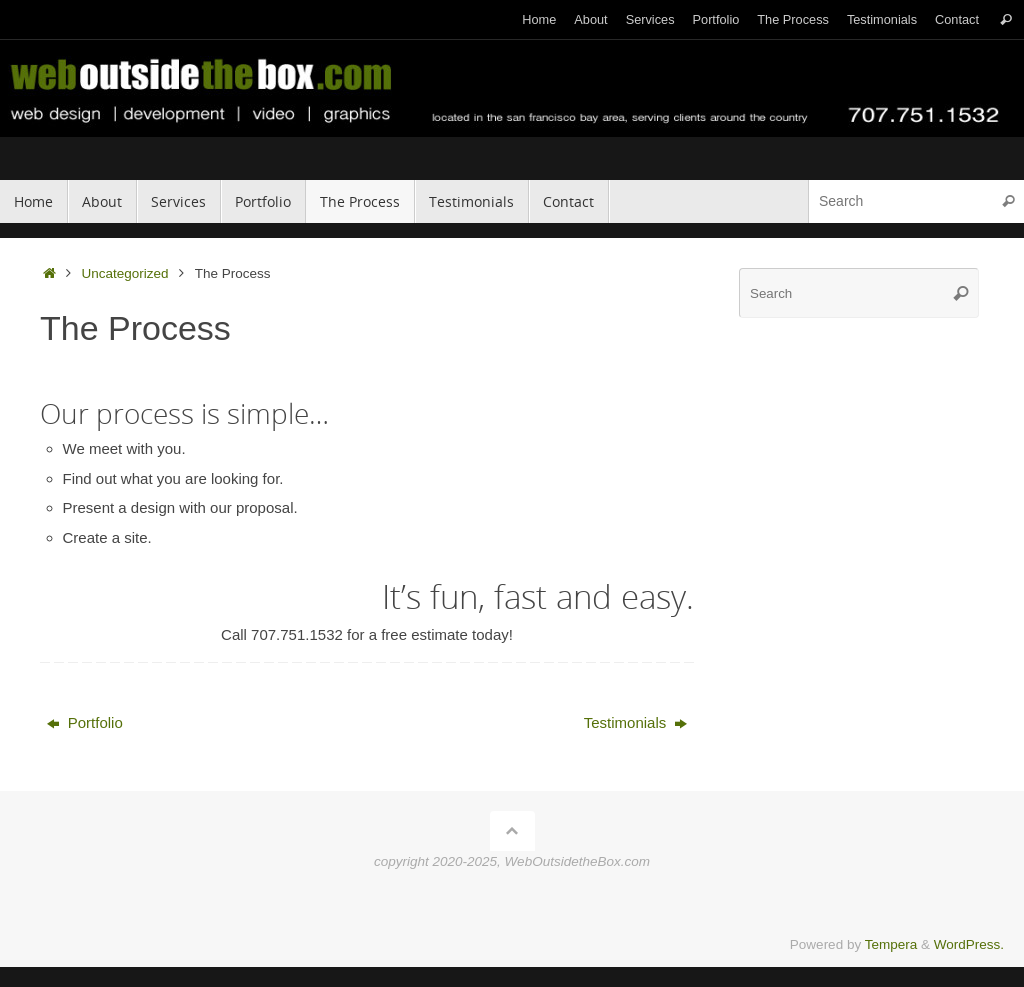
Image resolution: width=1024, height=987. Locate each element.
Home (539, 19)
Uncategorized (125, 273)
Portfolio (716, 19)
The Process (793, 19)
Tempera (891, 944)
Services (650, 19)
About (590, 19)
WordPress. (969, 944)
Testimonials (882, 19)
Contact (957, 19)
